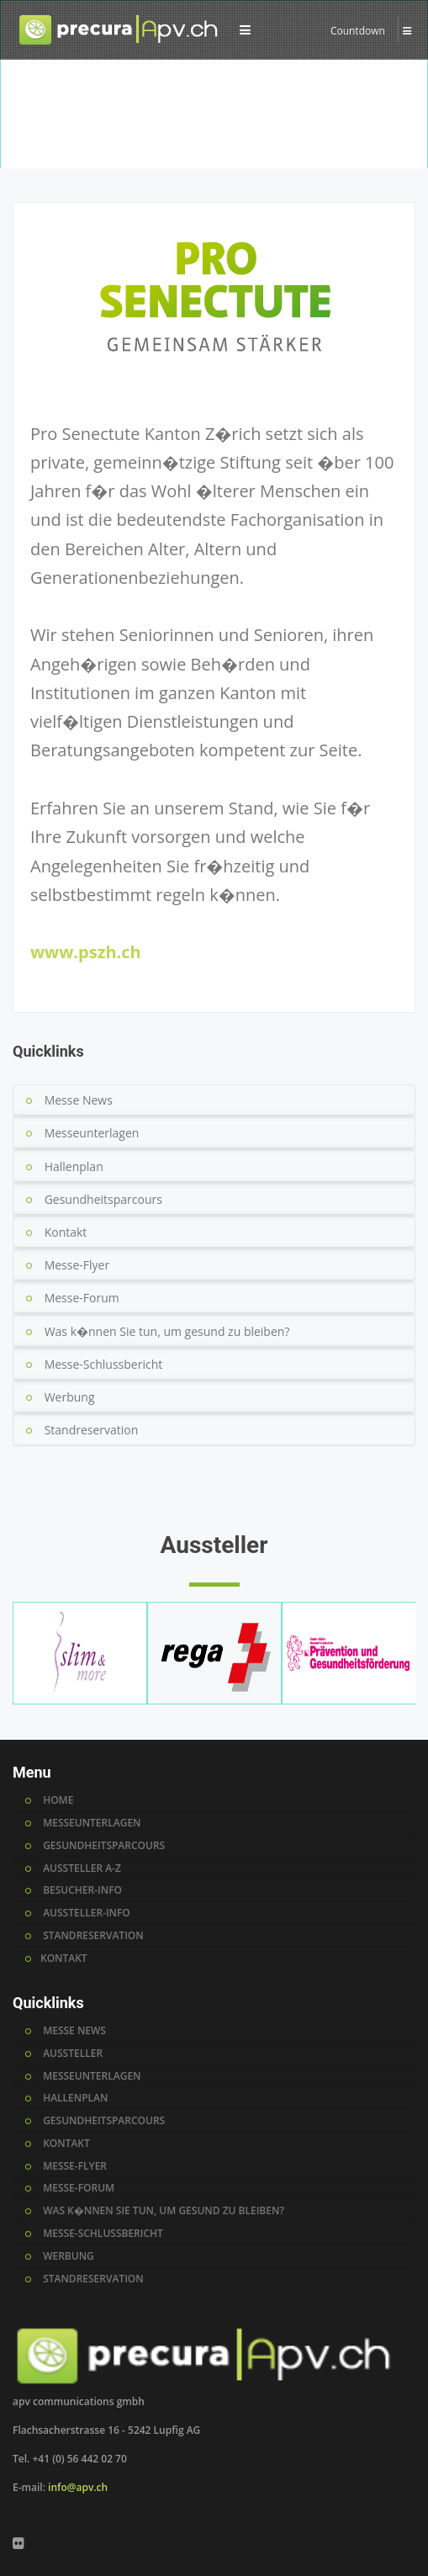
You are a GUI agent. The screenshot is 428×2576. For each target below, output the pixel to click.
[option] (214, 121)
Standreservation (92, 1430)
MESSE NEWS (74, 2031)
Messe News (79, 1100)
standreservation (93, 2279)
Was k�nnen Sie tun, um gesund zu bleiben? (167, 1331)
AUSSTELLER (73, 2053)
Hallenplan (74, 1166)
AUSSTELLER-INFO (86, 1913)
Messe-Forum (82, 1298)
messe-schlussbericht (103, 2233)
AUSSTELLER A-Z (82, 1868)
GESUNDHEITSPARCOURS (104, 1846)
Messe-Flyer (77, 1265)
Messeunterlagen (92, 1133)
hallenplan (75, 2098)
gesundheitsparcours (104, 2121)
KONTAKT (63, 1958)
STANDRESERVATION (93, 1936)
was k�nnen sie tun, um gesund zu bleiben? (163, 2211)
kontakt (66, 2143)
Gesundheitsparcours (103, 1199)
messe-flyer (75, 2166)
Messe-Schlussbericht (104, 1364)
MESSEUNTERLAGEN (91, 1823)
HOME (58, 1800)
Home (30, 152)
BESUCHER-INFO (82, 1890)
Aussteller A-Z (91, 152)
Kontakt (66, 1232)
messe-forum (78, 2188)
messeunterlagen (91, 2076)
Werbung (70, 1397)
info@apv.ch (78, 2487)
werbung (68, 2256)
